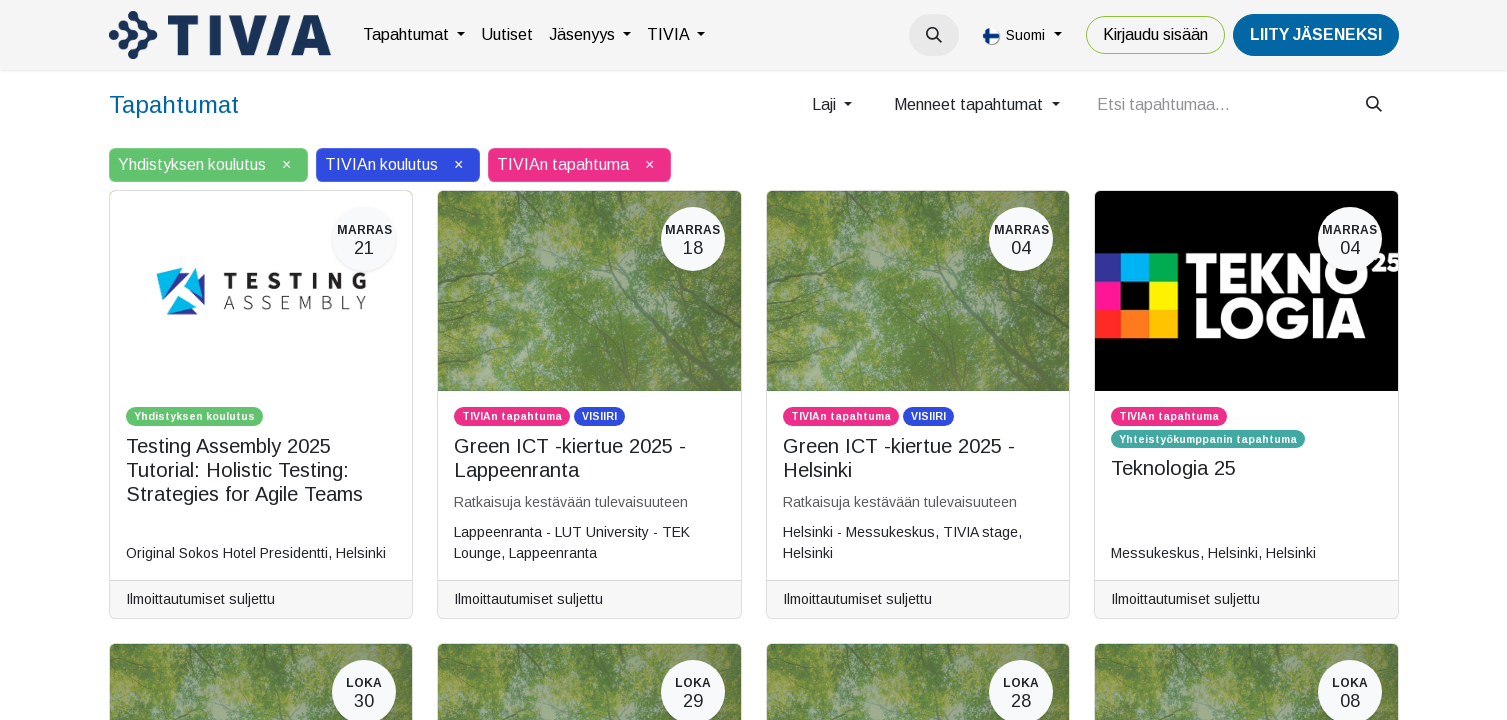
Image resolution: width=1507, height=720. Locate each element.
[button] (934, 35)
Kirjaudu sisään (1155, 34)
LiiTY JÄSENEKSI (1316, 34)
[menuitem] (414, 35)
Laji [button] (826, 104)
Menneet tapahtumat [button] (970, 104)
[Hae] (1374, 105)
